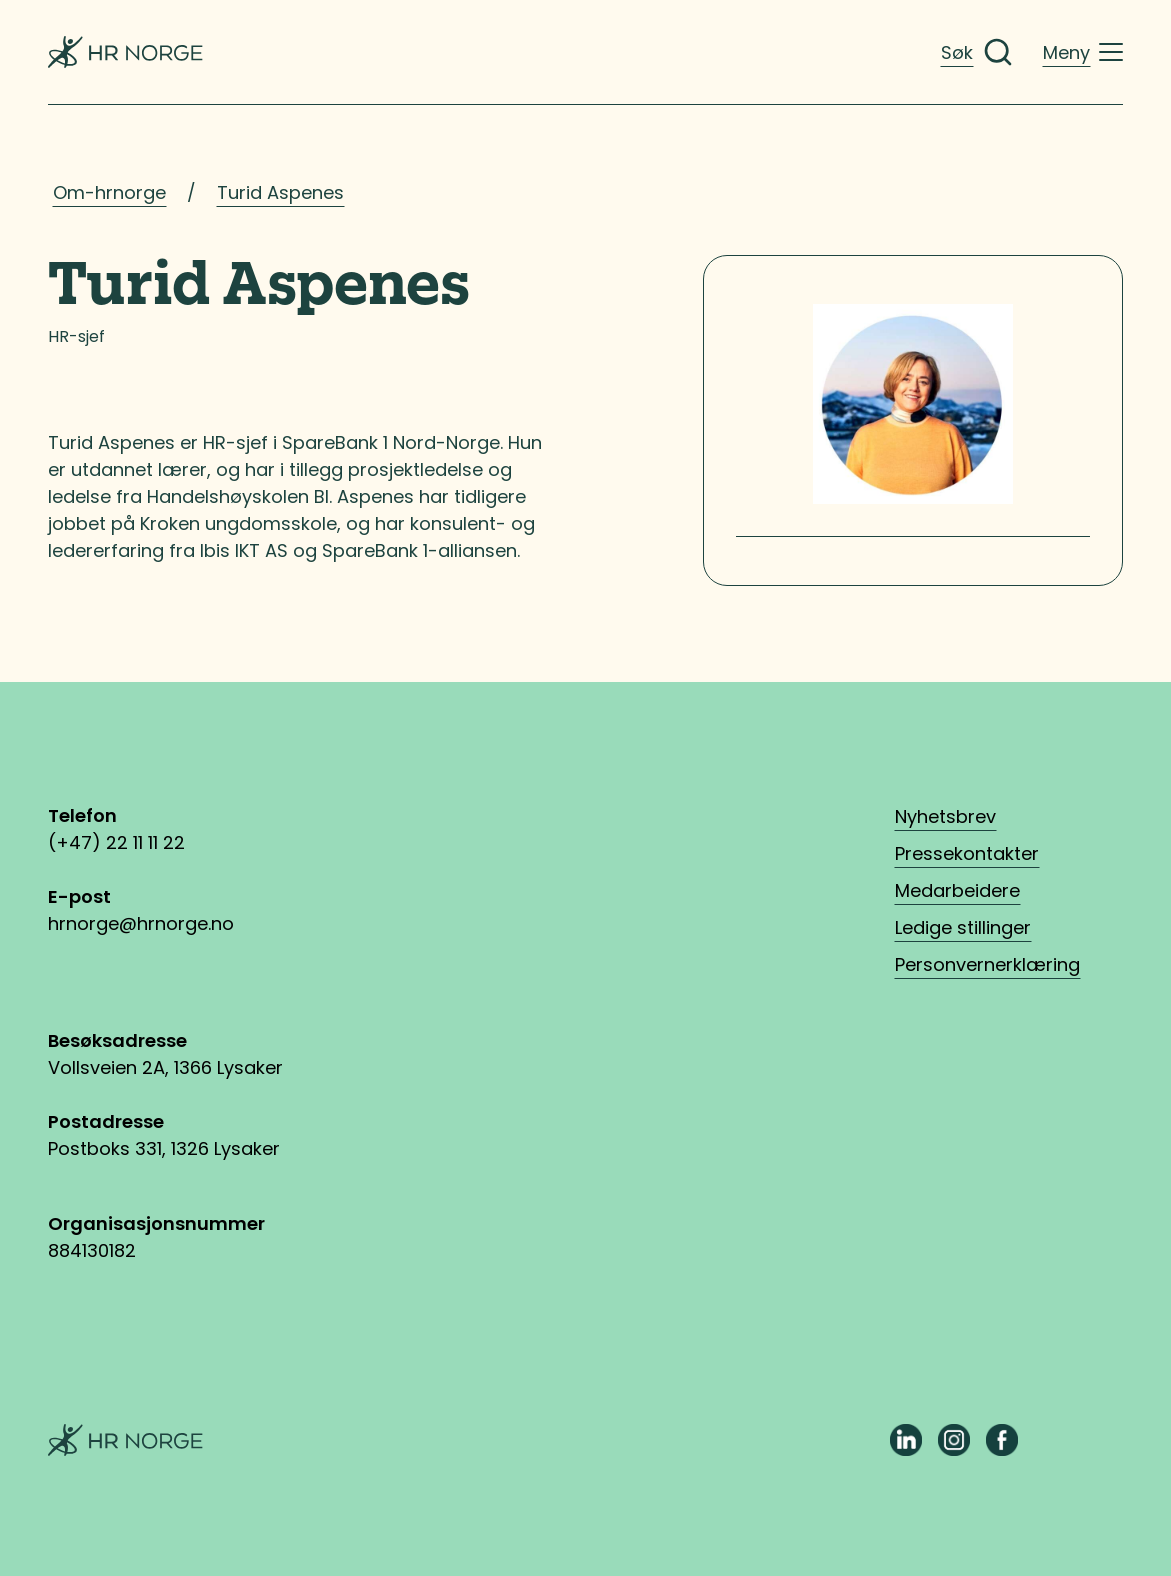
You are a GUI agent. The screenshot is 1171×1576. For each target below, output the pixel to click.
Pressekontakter (967, 853)
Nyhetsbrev (945, 816)
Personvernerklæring (987, 964)
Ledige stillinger (963, 927)
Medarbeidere (957, 890)
